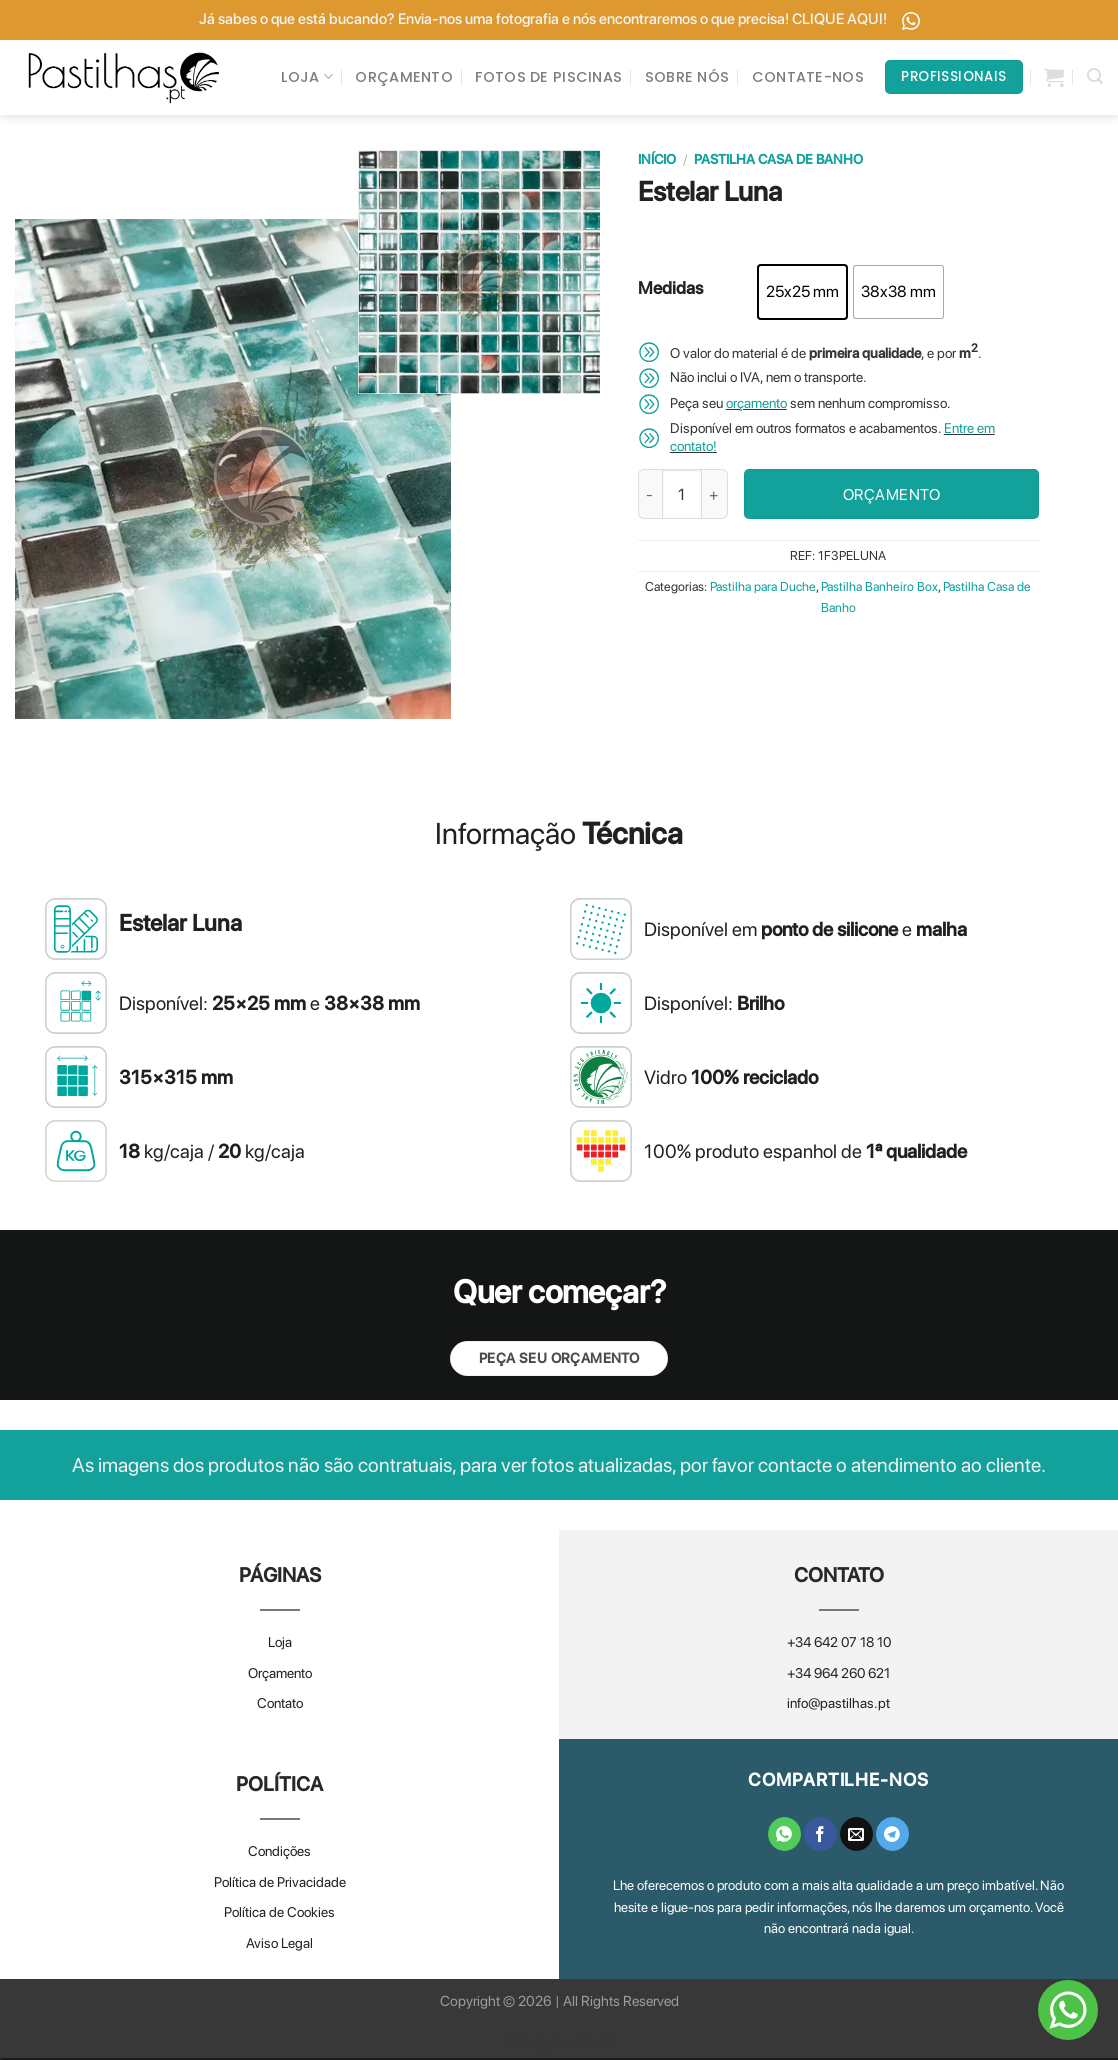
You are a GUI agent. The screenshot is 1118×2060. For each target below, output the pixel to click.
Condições (279, 1854)
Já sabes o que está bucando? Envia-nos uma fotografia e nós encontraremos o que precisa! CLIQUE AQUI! (559, 19)
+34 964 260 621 (838, 1675)
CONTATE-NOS (808, 78)
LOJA (307, 78)
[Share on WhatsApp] (784, 1836)
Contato (280, 1706)
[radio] (802, 294)
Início (657, 161)
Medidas (670, 291)
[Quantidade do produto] (682, 497)
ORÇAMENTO (404, 78)
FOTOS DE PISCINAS (548, 78)
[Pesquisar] (1095, 77)
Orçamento (280, 1675)
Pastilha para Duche (763, 589)
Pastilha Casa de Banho (778, 161)
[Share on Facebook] (820, 1836)
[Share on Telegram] (892, 1836)
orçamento (756, 406)
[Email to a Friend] (856, 1836)
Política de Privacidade (280, 1884)
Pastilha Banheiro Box (879, 589)
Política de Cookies (279, 1915)
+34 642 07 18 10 (839, 1645)
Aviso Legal (279, 1945)
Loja (280, 1645)
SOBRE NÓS (687, 78)
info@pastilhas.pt (838, 1706)
